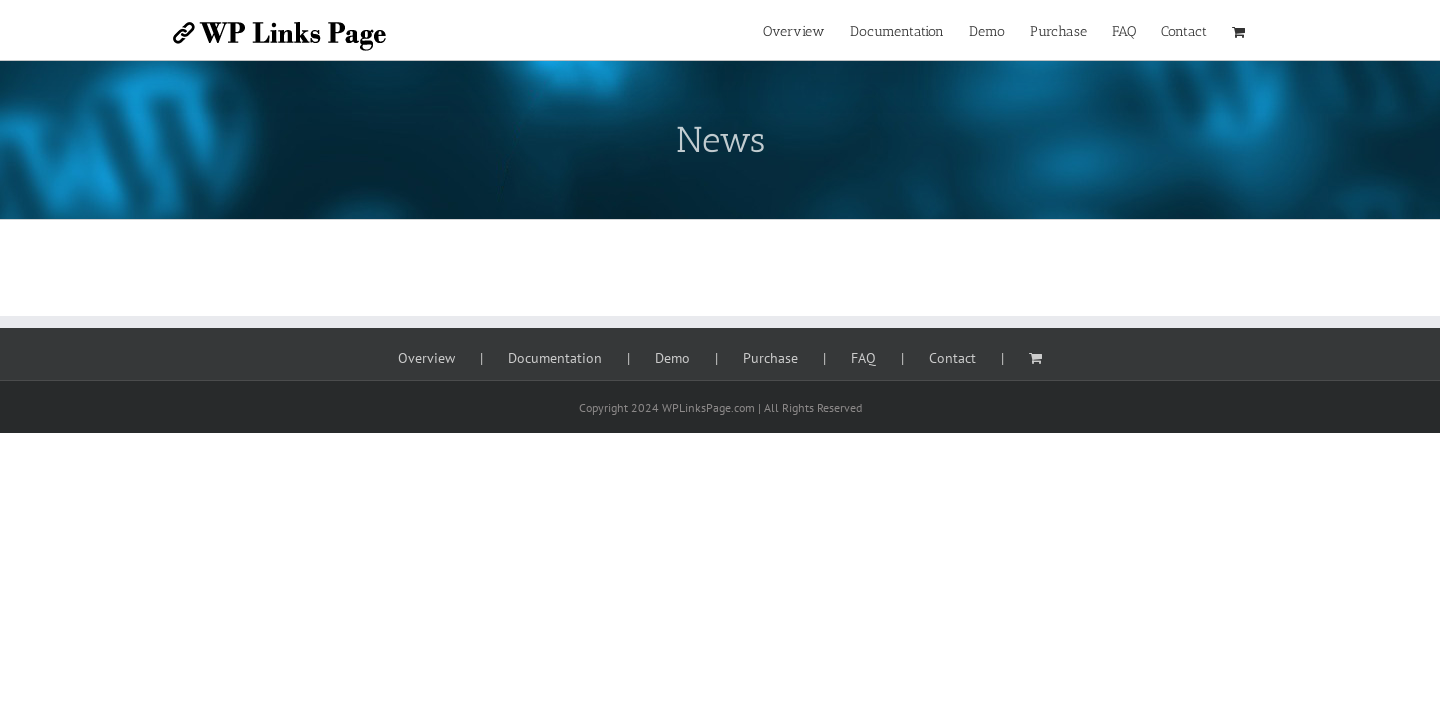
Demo (672, 358)
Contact (952, 358)
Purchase (770, 358)
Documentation (555, 358)
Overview (426, 358)
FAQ (863, 358)
